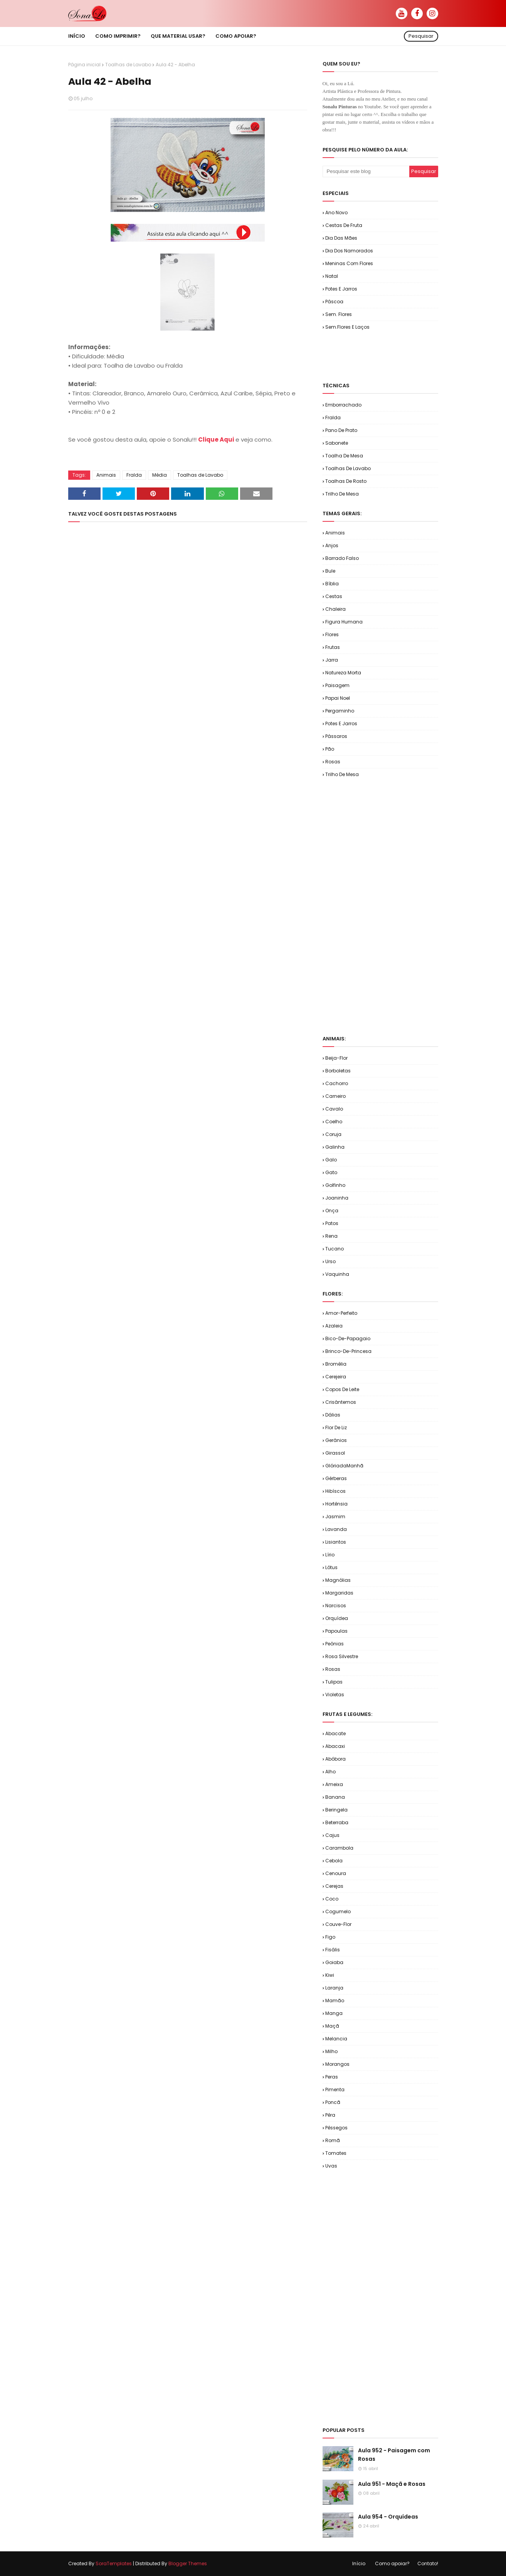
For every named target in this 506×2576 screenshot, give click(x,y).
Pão (329, 749)
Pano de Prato (341, 430)
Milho (331, 2051)
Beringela (336, 1809)
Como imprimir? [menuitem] (118, 36)
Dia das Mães (341, 238)
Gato (331, 1172)
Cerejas (334, 1886)
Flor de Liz (336, 1427)
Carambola (339, 1848)
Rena (331, 1236)
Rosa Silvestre (341, 1656)
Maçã (332, 2026)
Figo (330, 1937)
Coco (331, 1898)
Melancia (336, 2038)
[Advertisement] (413, 355)
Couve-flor (338, 1924)
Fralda (134, 475)
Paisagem (337, 685)
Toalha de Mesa (344, 455)
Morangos (337, 2064)
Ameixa (334, 1784)
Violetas (334, 1694)
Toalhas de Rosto (345, 481)
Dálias (332, 1415)
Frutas (332, 647)
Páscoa (334, 301)
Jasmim (335, 1516)
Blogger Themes (187, 2563)
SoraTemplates (114, 2563)
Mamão (334, 2000)
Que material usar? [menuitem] (178, 36)
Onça (331, 1210)
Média (159, 475)
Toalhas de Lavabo (128, 64)
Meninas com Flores (349, 263)
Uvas (331, 2166)
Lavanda (336, 1529)
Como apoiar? (392, 2563)
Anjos (331, 545)
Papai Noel (337, 698)
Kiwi (329, 1975)
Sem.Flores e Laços (347, 327)
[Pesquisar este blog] (366, 171)
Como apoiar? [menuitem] (235, 36)
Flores (332, 634)
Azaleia (334, 1325)
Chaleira (335, 609)
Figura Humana (344, 621)
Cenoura (335, 1873)
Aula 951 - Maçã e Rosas (391, 2484)
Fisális (332, 1949)
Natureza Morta (343, 672)
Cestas (333, 596)
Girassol (335, 1453)
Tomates (335, 2153)
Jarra (331, 660)
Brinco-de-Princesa (348, 1351)
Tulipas (334, 1682)
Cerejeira (335, 1376)
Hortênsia (336, 1504)
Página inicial (84, 64)
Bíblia (332, 583)
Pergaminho (339, 710)
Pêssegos (336, 2127)
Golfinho (335, 1185)
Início (358, 2563)
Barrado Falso (342, 558)
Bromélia (335, 1364)
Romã (332, 2140)
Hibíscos (335, 1491)
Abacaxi (335, 1746)
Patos (331, 1223)
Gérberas (336, 1478)
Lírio (330, 1554)
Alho (330, 1771)
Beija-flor (336, 1058)
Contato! (427, 2563)
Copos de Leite (342, 1389)
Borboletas (338, 1070)
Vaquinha (337, 1274)
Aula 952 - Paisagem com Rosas (394, 2455)
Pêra (330, 2115)
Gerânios (336, 1440)
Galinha (335, 1147)
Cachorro (336, 1083)
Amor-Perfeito (341, 1313)
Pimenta (335, 2089)
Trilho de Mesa (342, 494)
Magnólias (338, 1580)
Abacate (335, 1733)
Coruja (333, 1134)
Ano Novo (336, 212)
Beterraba (336, 1822)
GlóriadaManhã (344, 1465)
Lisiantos (335, 1542)
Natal (331, 276)
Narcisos (335, 1605)
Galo (331, 1159)
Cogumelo (338, 1911)
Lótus (331, 1567)
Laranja (334, 1988)
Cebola (334, 1860)
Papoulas (336, 1631)
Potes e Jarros (341, 289)
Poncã (332, 2102)
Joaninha (336, 1198)
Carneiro (335, 1096)
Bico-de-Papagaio (347, 1338)
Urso (330, 1261)
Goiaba (334, 1962)
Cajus (332, 1835)
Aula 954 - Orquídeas (388, 2517)
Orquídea (336, 1618)
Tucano (334, 1248)
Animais (106, 475)
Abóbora (335, 1759)
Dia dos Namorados (349, 250)
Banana (335, 1797)
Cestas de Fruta (343, 225)
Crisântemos (340, 1402)
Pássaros (336, 736)
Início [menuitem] (76, 36)
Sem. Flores (338, 314)
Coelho (333, 1121)
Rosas (332, 761)
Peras (331, 2077)
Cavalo (334, 1109)
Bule (330, 571)
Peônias (334, 1643)
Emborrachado (343, 405)
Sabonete (336, 443)
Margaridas (339, 1593)
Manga (334, 2013)
